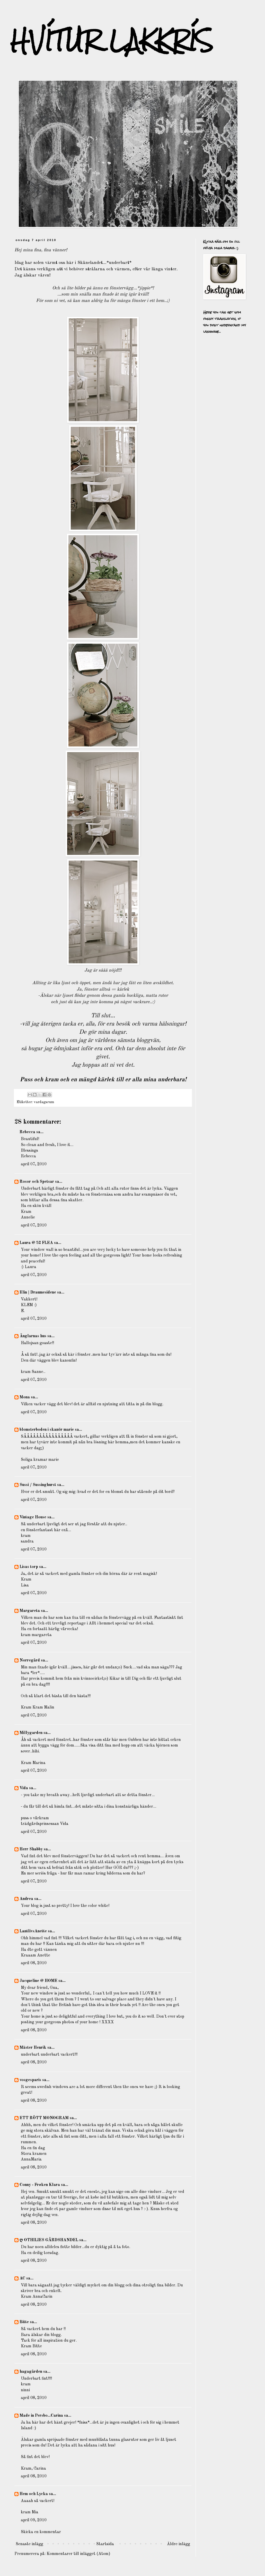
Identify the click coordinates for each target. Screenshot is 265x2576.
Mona (25, 1397)
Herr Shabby (31, 1849)
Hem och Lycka (34, 2494)
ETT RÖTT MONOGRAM (44, 2118)
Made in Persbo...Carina (41, 2416)
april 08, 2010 (34, 1963)
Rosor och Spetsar (37, 1182)
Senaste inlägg (29, 2544)
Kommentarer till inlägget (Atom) (78, 2554)
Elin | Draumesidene (38, 1292)
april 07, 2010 (34, 1164)
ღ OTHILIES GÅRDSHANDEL (49, 2240)
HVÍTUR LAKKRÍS (111, 40)
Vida (24, 1788)
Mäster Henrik (33, 2048)
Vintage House (33, 1517)
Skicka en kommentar (41, 2532)
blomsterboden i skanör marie (47, 1430)
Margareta (30, 1611)
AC (22, 2278)
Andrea (26, 1899)
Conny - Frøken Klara (40, 2185)
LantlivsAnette (33, 1931)
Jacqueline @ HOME (38, 1981)
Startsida (105, 2544)
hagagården (31, 2372)
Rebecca (27, 1132)
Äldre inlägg (178, 2544)
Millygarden (31, 1733)
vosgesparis (30, 2080)
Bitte (24, 2322)
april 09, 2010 (34, 2520)
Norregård (30, 1660)
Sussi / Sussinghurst (38, 1485)
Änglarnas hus (33, 1336)
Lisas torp (29, 1567)
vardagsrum (44, 1102)
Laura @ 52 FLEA (36, 1243)
